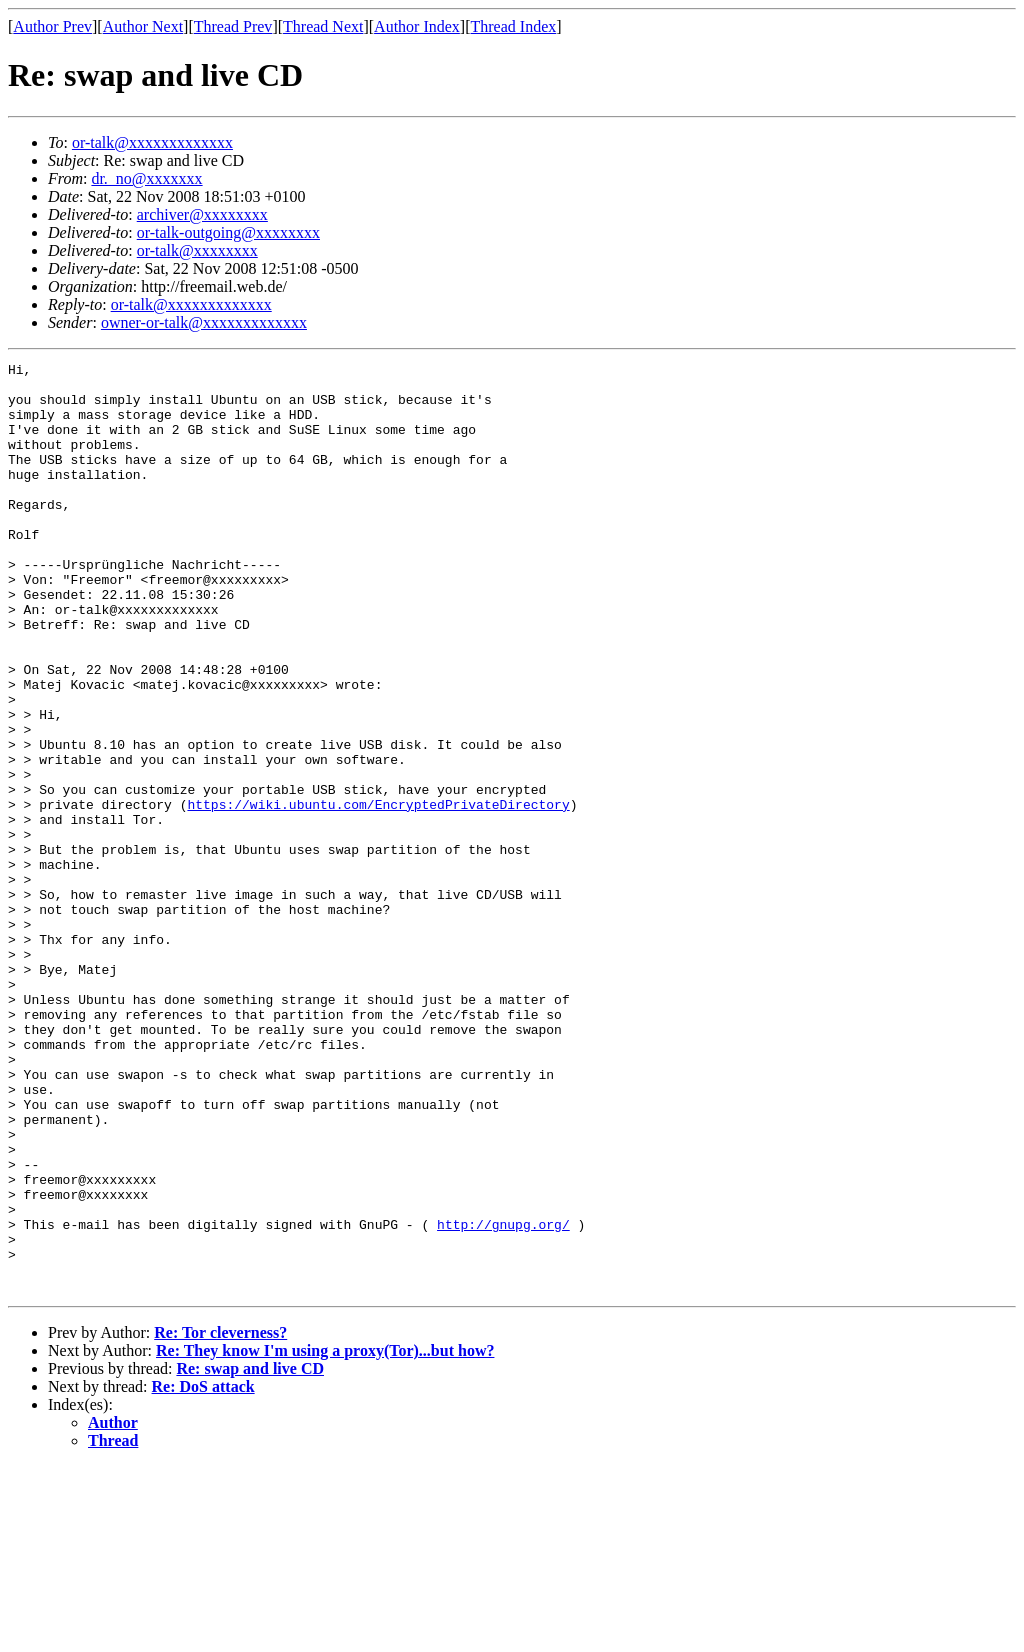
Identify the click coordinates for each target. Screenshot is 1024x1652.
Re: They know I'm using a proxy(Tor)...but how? (325, 1536)
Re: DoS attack (203, 1572)
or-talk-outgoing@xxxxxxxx (228, 232)
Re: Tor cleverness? (220, 1518)
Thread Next (323, 26)
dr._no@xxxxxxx (146, 178)
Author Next (143, 26)
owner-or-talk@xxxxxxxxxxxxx (204, 322)
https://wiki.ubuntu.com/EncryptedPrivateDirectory (378, 894)
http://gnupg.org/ (503, 1398)
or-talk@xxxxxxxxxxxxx (152, 142)
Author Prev (52, 26)
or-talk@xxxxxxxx (197, 250)
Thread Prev (233, 26)
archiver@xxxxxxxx (202, 214)
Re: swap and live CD (250, 1554)
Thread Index (514, 26)
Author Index (417, 26)
